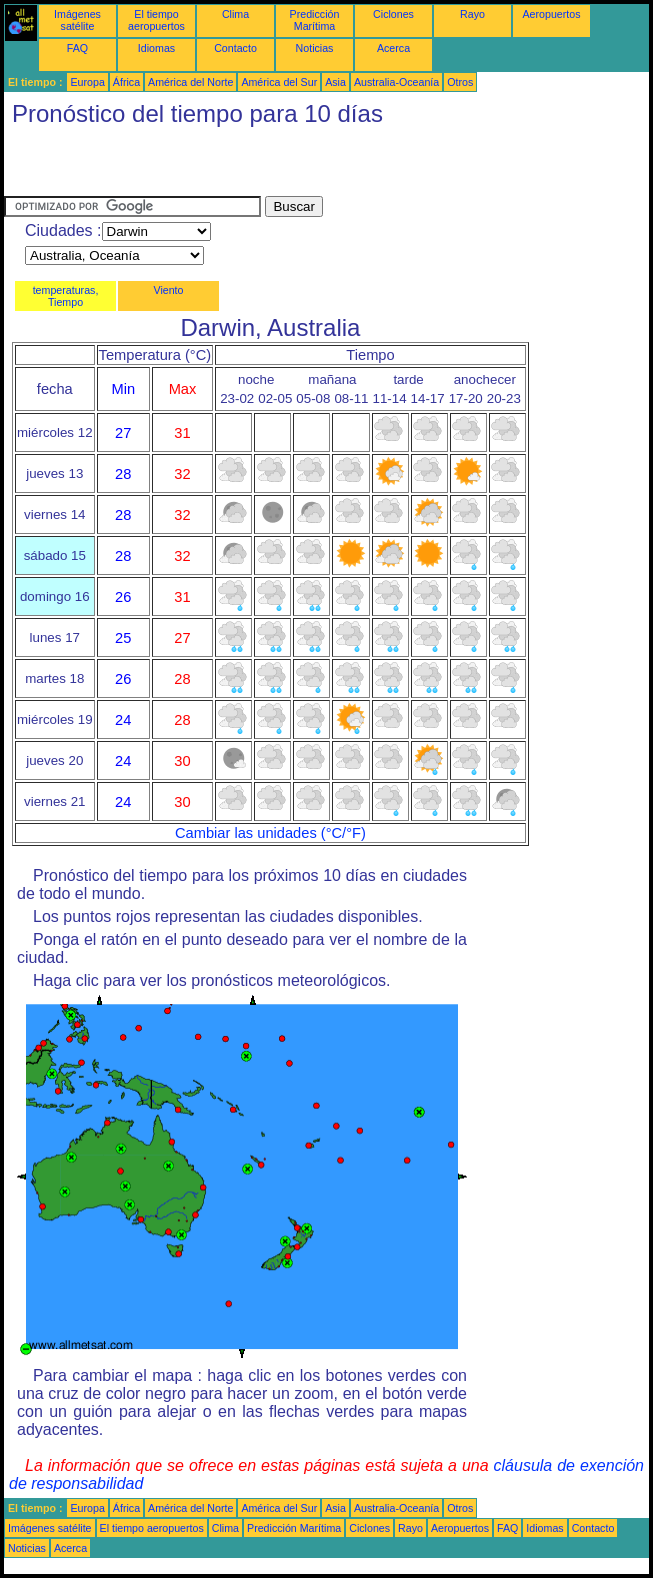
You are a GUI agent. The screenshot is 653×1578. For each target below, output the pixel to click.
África (126, 82)
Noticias (315, 48)
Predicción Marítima (315, 20)
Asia (335, 82)
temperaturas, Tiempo (66, 296)
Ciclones (393, 14)
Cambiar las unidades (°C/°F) (270, 833)
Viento (168, 290)
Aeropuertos (551, 14)
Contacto (235, 48)
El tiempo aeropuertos (156, 20)
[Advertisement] (238, 166)
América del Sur (279, 82)
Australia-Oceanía (396, 82)
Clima (235, 14)
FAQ (77, 48)
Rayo (472, 14)
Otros (460, 82)
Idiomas (156, 48)
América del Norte (190, 82)
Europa (87, 82)
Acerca (393, 48)
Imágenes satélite (77, 20)
